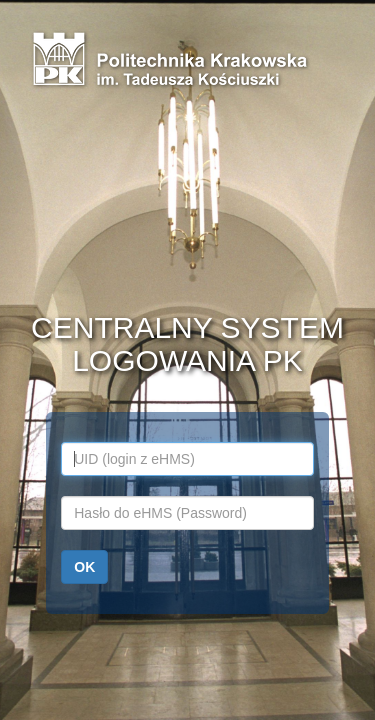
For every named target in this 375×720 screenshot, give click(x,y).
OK (84, 567)
